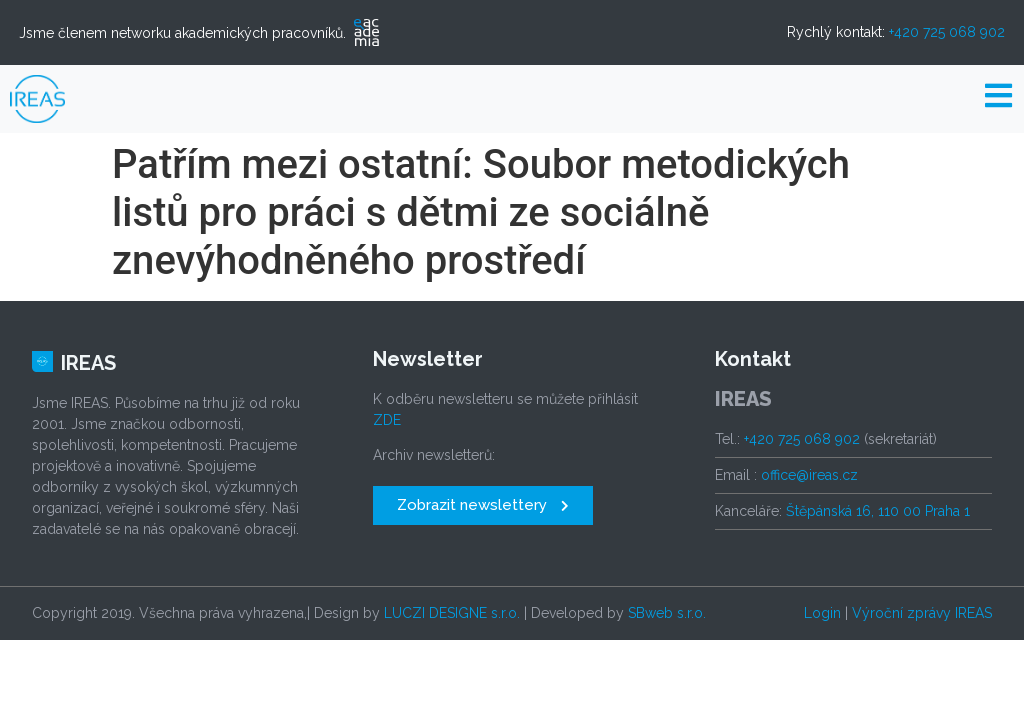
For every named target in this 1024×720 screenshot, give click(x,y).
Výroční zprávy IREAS (922, 613)
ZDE (387, 420)
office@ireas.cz (809, 475)
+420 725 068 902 (947, 32)
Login (822, 613)
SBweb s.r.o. (667, 613)
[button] (483, 505)
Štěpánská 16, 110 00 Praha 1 (878, 511)
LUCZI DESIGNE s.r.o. (452, 613)
